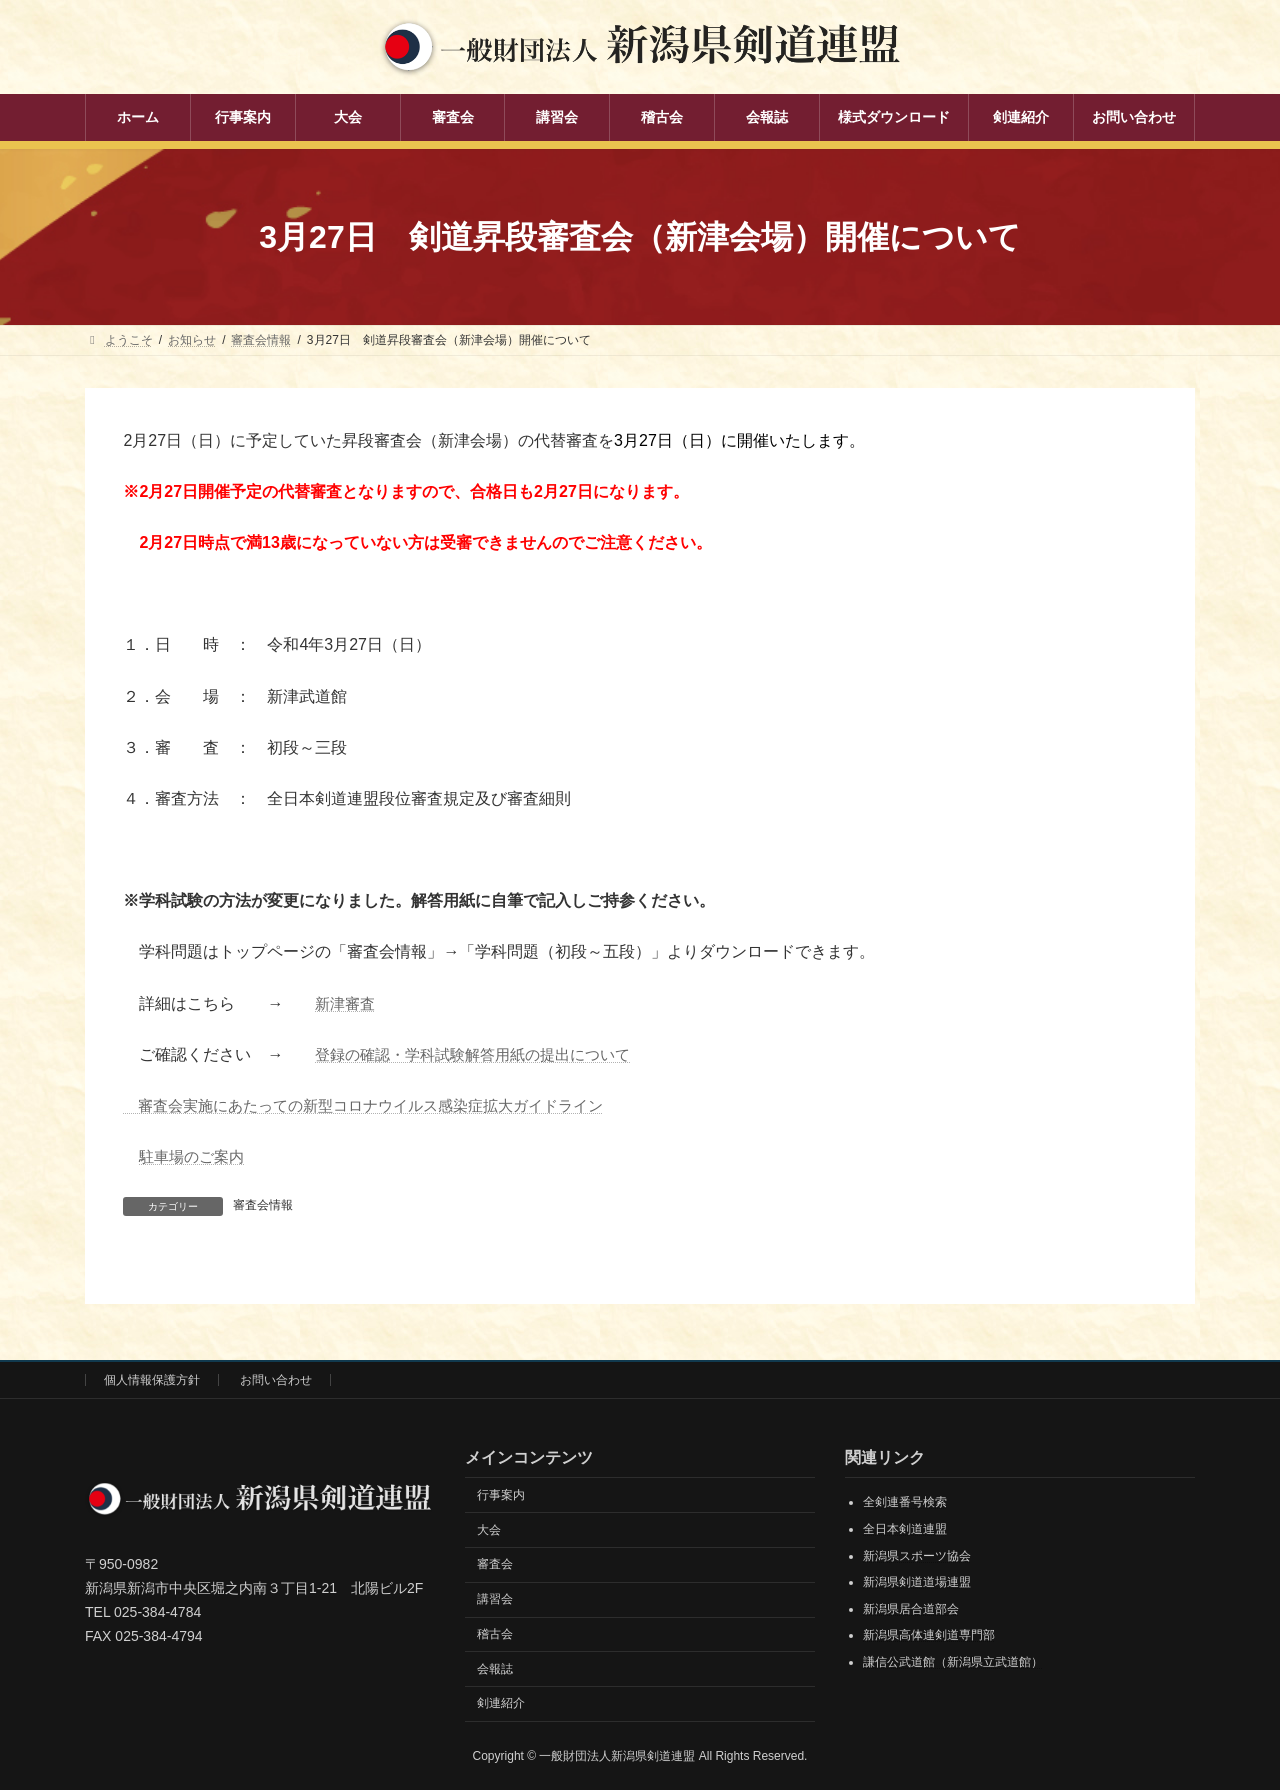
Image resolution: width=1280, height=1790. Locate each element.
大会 (489, 1530)
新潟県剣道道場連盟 (917, 1582)
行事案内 (501, 1495)
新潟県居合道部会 (911, 1609)
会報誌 (495, 1669)
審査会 (495, 1564)
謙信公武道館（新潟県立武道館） (953, 1662)
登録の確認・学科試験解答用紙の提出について (483, 1054)
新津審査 (347, 1003)
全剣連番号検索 (905, 1502)
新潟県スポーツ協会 (917, 1556)
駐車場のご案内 (195, 1156)
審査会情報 (263, 1205)
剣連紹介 (501, 1703)
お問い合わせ (276, 1380)
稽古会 (495, 1634)
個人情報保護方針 (152, 1380)
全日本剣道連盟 (905, 1529)
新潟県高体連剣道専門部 (929, 1635)
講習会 (495, 1599)
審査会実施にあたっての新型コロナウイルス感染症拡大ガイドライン (379, 1105)
